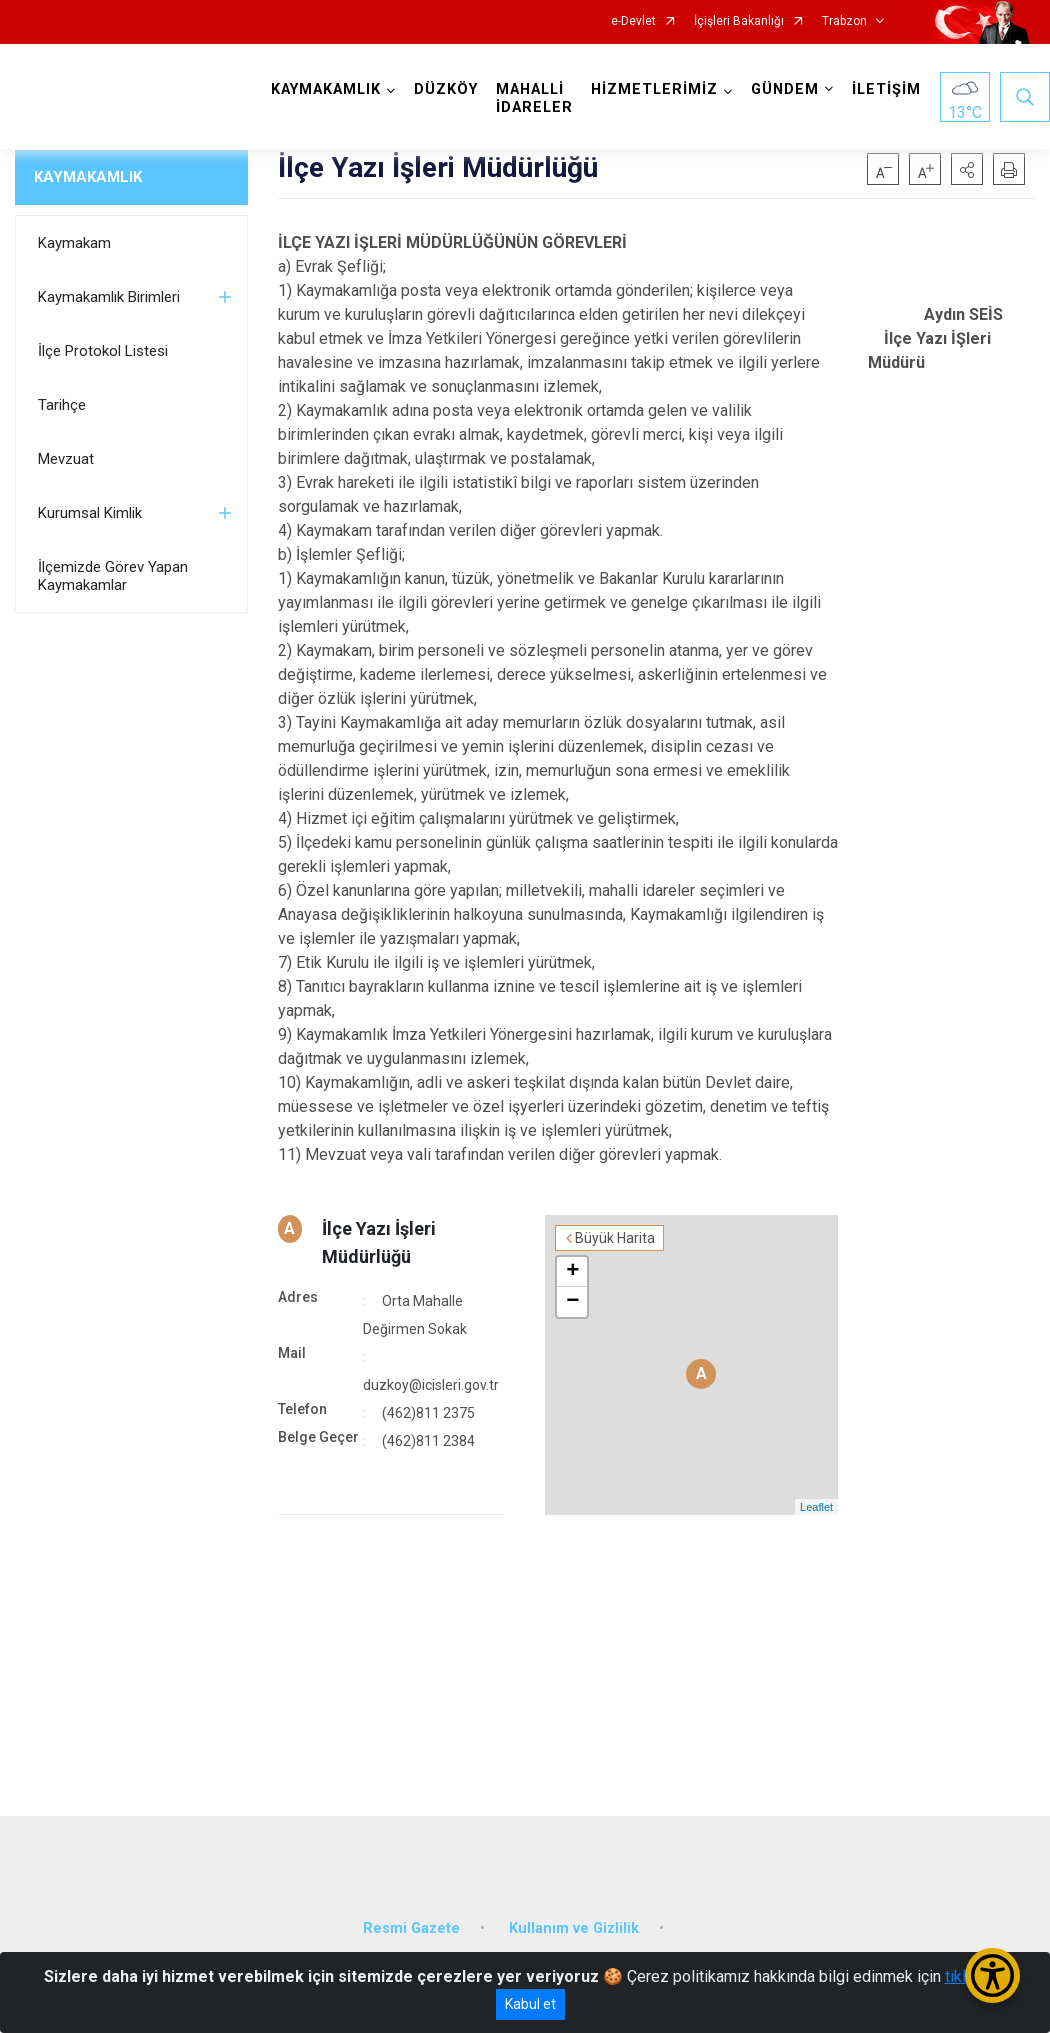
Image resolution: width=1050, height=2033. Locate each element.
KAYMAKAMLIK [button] (326, 89)
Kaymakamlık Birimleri (109, 297)
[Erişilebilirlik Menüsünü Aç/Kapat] (992, 1975)
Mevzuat (66, 459)
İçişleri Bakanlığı (739, 21)
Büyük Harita (615, 1238)
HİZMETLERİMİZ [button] (654, 89)
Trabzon (844, 21)
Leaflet (816, 1507)
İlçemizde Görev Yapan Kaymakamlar (113, 576)
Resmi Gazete (411, 1928)
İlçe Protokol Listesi (103, 351)
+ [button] (572, 1272)
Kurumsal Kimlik (90, 513)
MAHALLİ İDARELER (534, 98)
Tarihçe (62, 405)
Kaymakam (74, 243)
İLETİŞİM (886, 89)
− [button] (572, 1302)
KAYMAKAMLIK (88, 177)
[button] (967, 169)
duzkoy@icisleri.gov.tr (431, 1385)
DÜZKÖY (446, 89)
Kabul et (530, 2004)
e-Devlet (633, 21)
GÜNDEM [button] (785, 89)
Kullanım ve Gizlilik (574, 1928)
